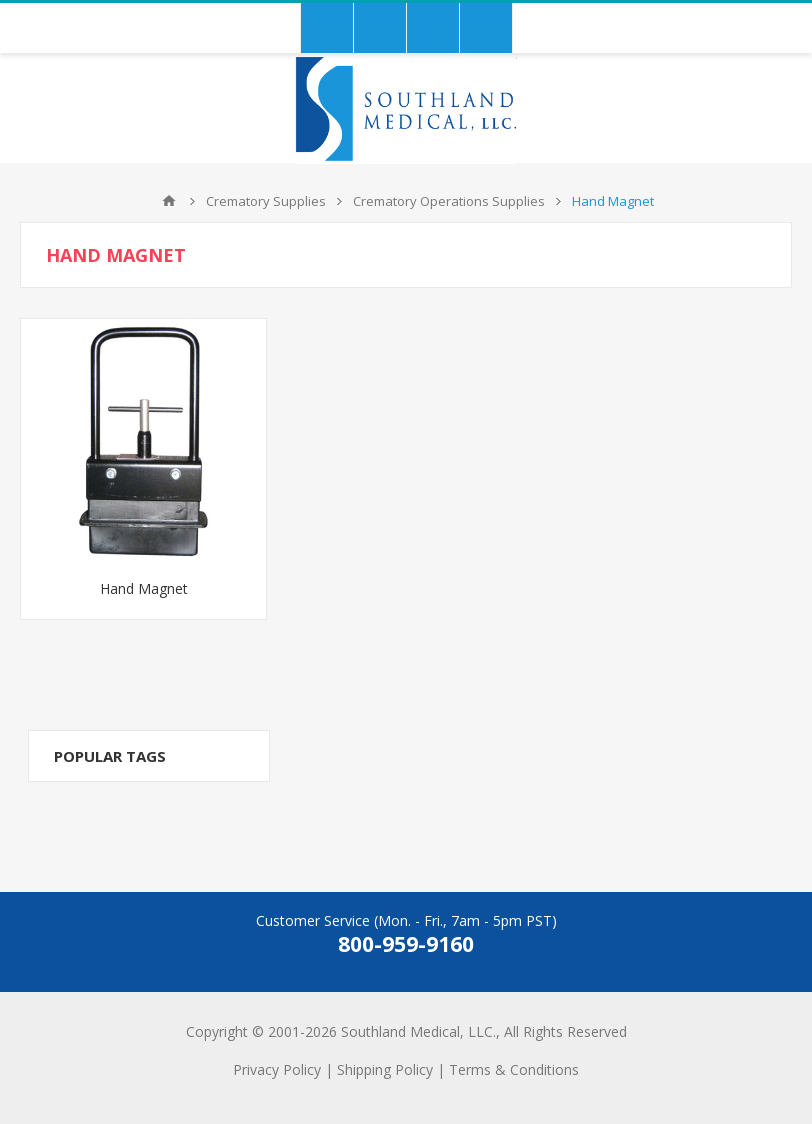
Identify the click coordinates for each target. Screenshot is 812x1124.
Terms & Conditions (514, 1069)
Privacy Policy (277, 1069)
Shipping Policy (385, 1069)
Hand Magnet (144, 588)
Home (169, 201)
